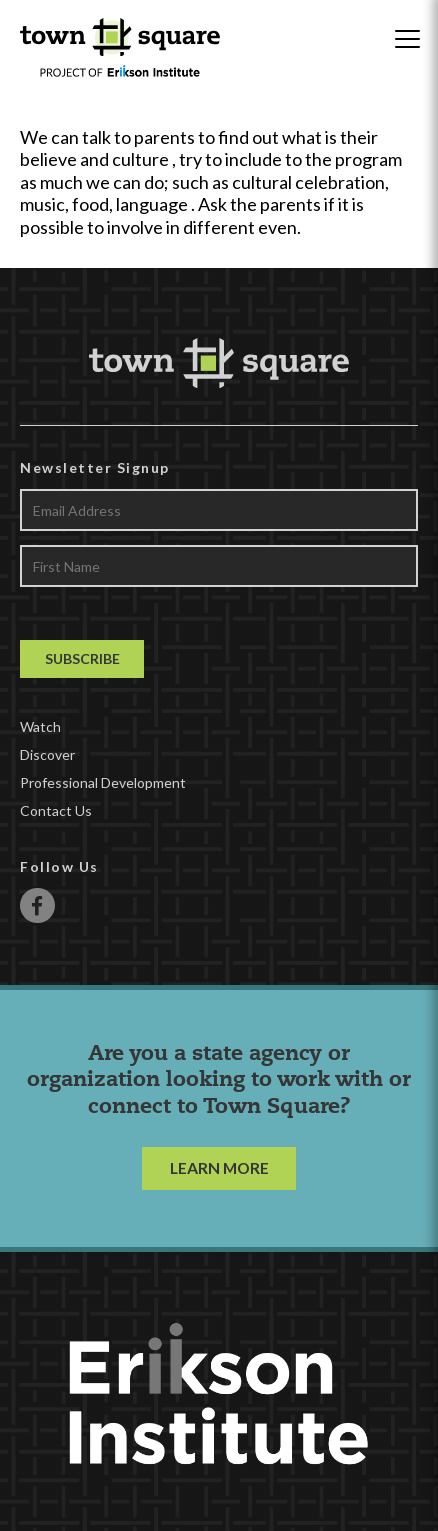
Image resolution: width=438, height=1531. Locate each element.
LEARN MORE (219, 1167)
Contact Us (56, 810)
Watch (40, 726)
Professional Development (103, 782)
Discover (47, 754)
